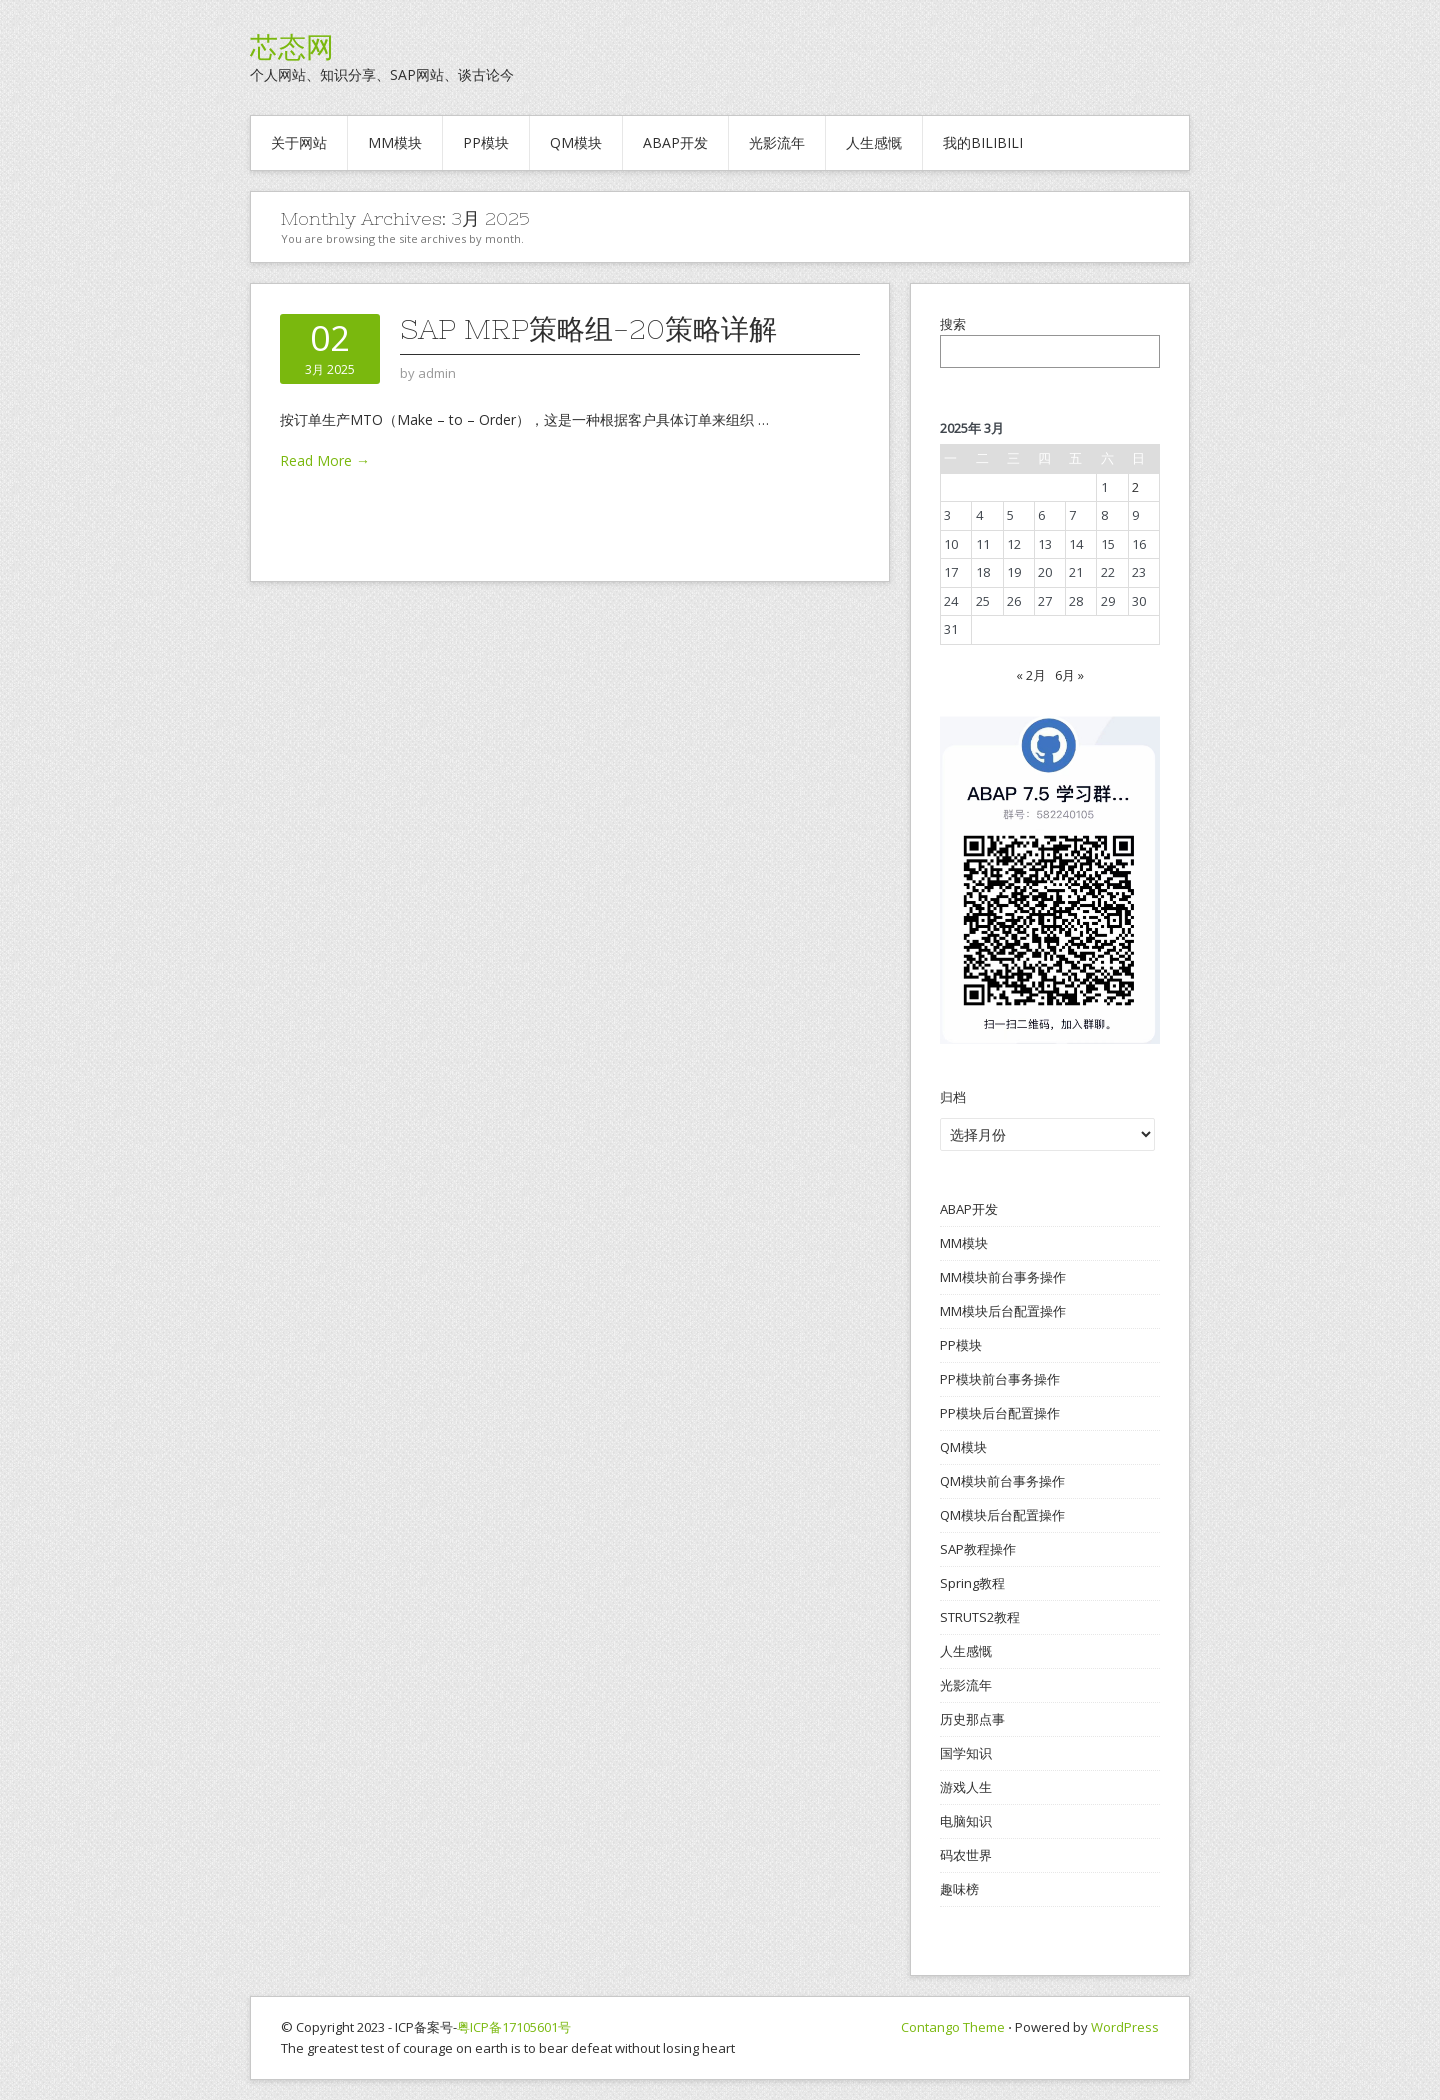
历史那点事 (972, 1719)
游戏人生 (966, 1787)
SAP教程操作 (978, 1549)
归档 (953, 1097)
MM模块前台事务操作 (1003, 1277)
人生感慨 (874, 142)
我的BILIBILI (983, 142)
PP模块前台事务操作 (1000, 1379)
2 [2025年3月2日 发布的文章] (1135, 487)
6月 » (1069, 675)
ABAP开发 (675, 142)
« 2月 (1031, 675)
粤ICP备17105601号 (514, 2027)
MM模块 (395, 142)
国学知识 (966, 1753)
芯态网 (292, 47)
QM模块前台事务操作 (1002, 1481)
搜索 (953, 324)
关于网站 (299, 142)
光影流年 (777, 142)
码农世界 (966, 1855)
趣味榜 (959, 1889)
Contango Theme (953, 2027)
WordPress (1125, 2027)
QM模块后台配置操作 (1002, 1515)
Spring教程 (972, 1583)
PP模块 (486, 142)
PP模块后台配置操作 (1000, 1413)
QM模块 (576, 142)
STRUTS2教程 (980, 1617)
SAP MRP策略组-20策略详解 (588, 329)
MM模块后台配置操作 (1003, 1311)
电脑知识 (966, 1821)
